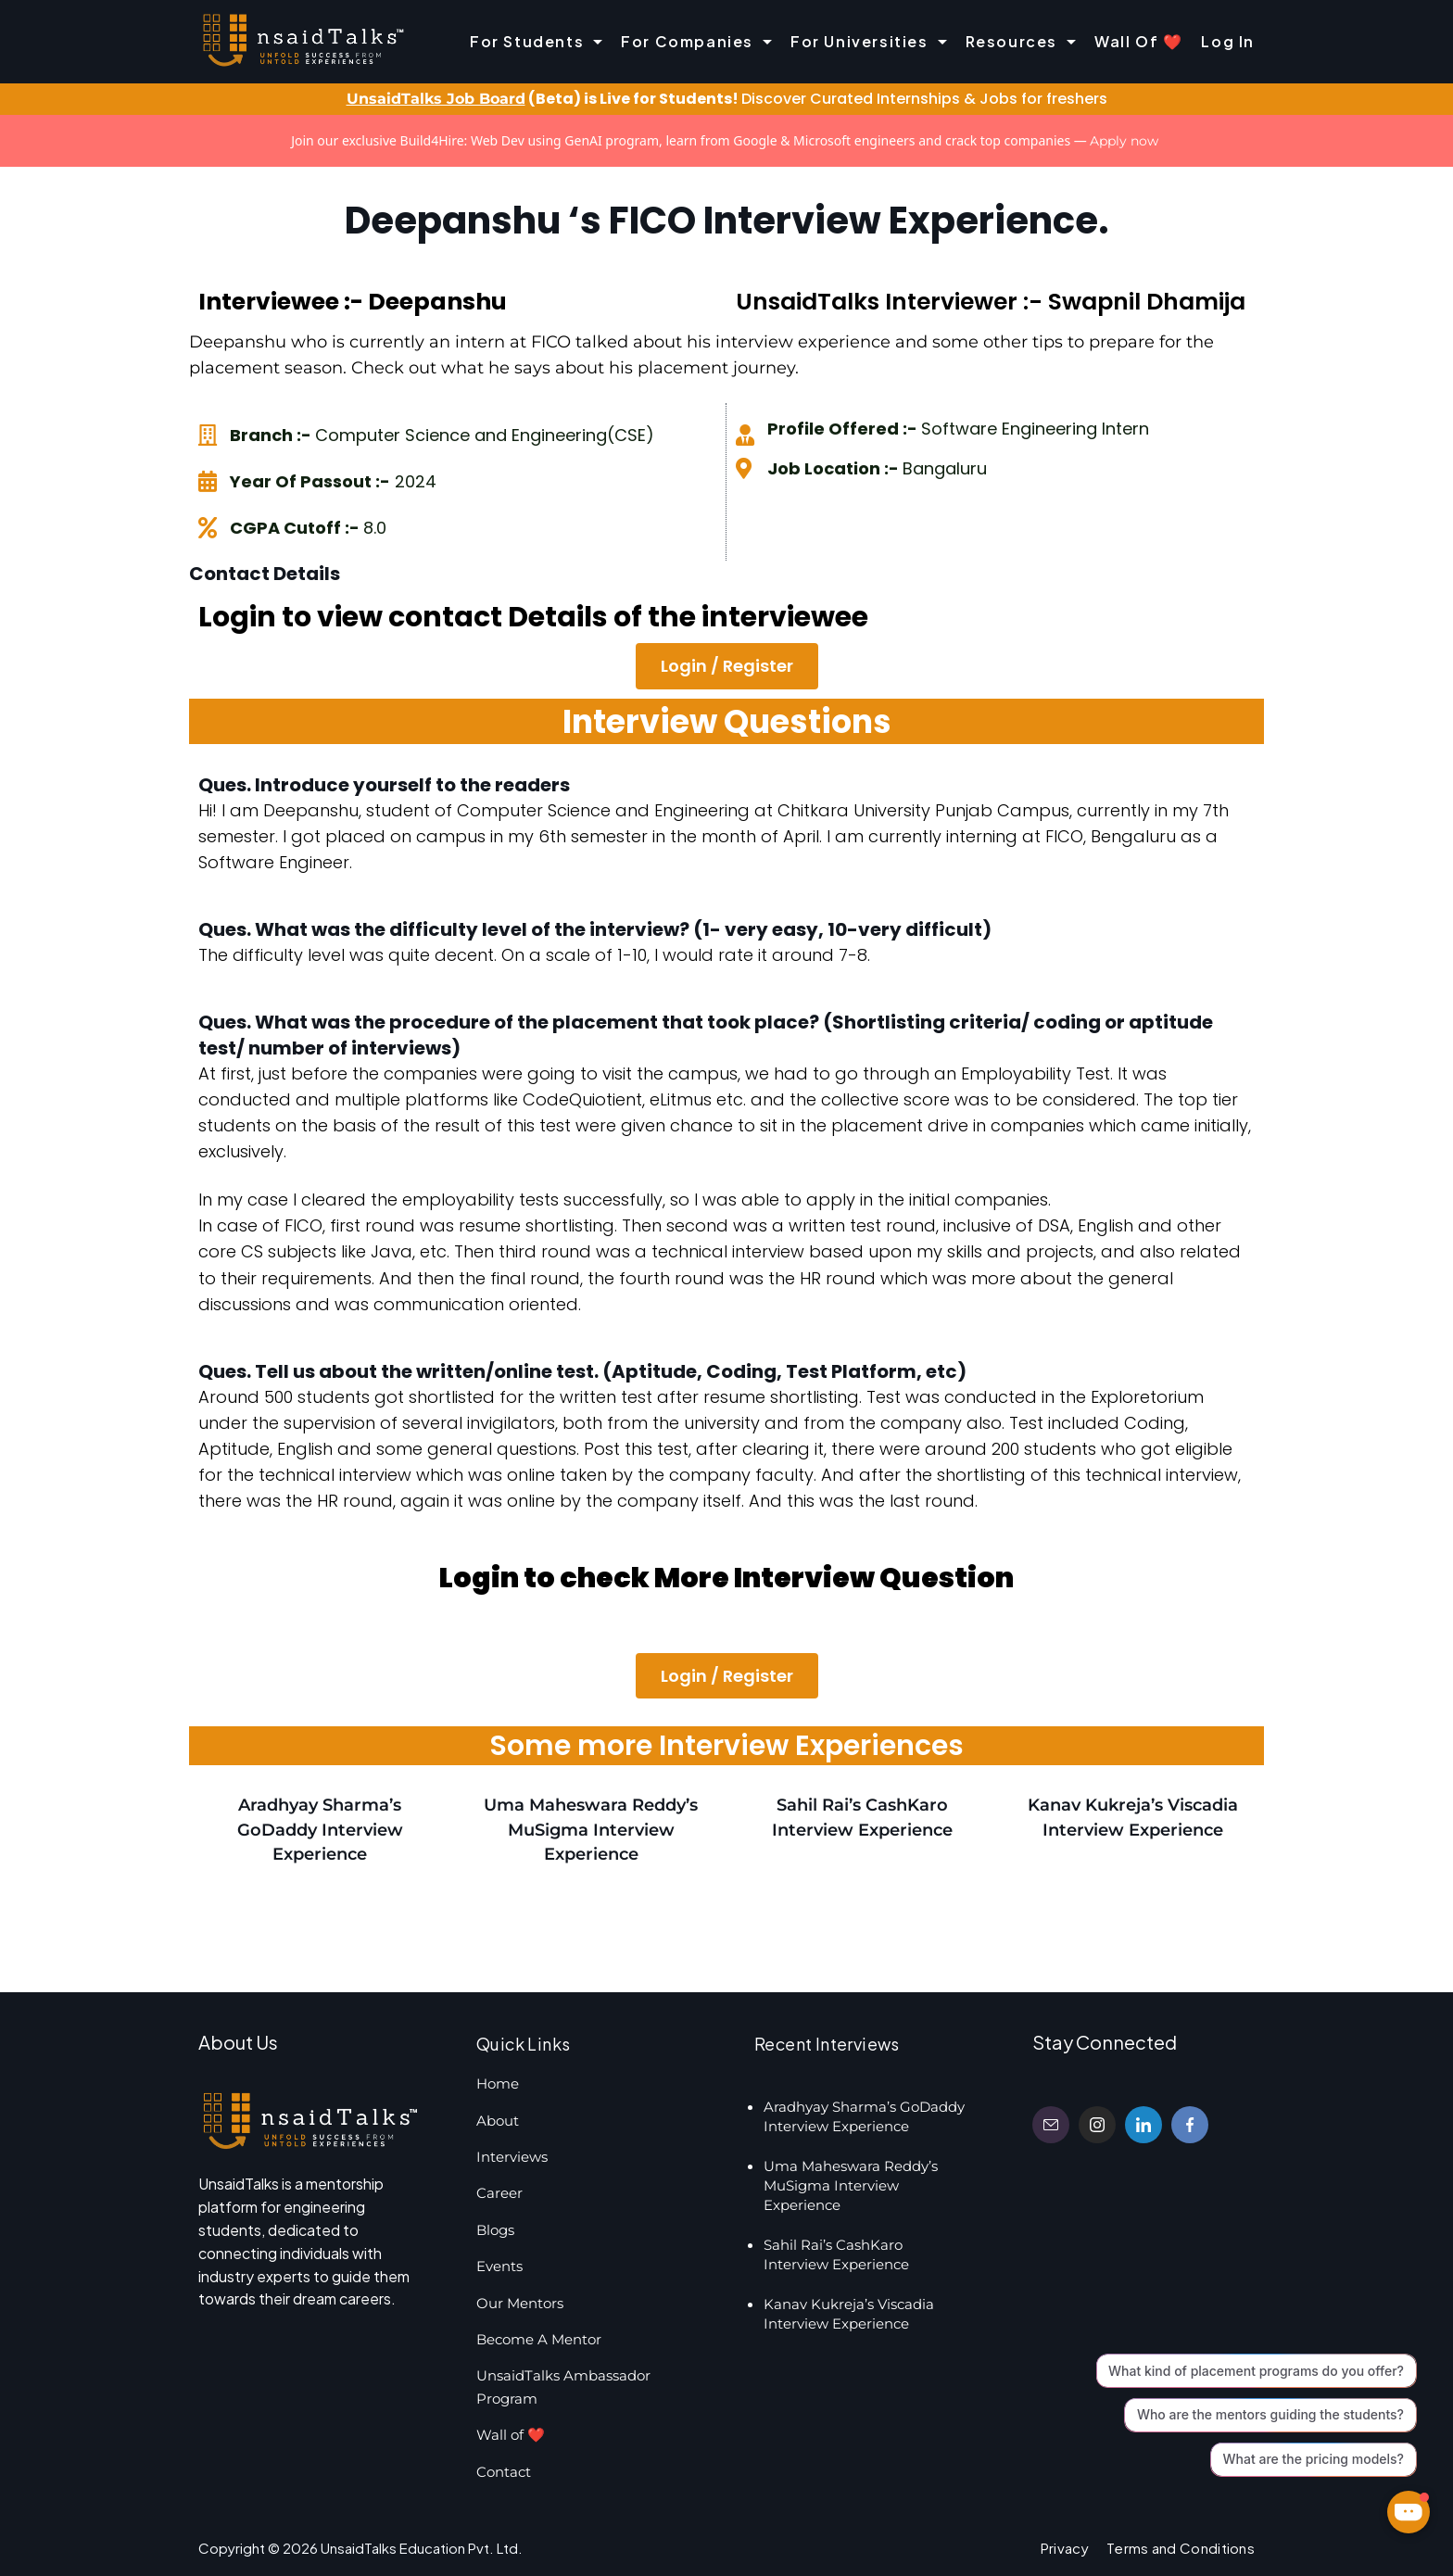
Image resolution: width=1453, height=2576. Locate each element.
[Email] (1050, 2124)
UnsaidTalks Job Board (436, 98)
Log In (1228, 41)
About (497, 2120)
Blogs (495, 2230)
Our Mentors (519, 2303)
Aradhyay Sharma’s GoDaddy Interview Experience (320, 1829)
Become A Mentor (538, 2339)
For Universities (868, 41)
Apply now (1124, 141)
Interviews (512, 2157)
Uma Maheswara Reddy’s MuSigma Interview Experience (591, 1829)
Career (499, 2193)
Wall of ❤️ (1138, 41)
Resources (1021, 41)
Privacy (1065, 2548)
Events (499, 2266)
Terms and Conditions (1180, 2548)
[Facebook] (1189, 2124)
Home (497, 2083)
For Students (536, 41)
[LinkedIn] (1143, 2124)
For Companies (696, 41)
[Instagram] (1097, 2124)
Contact (503, 2472)
